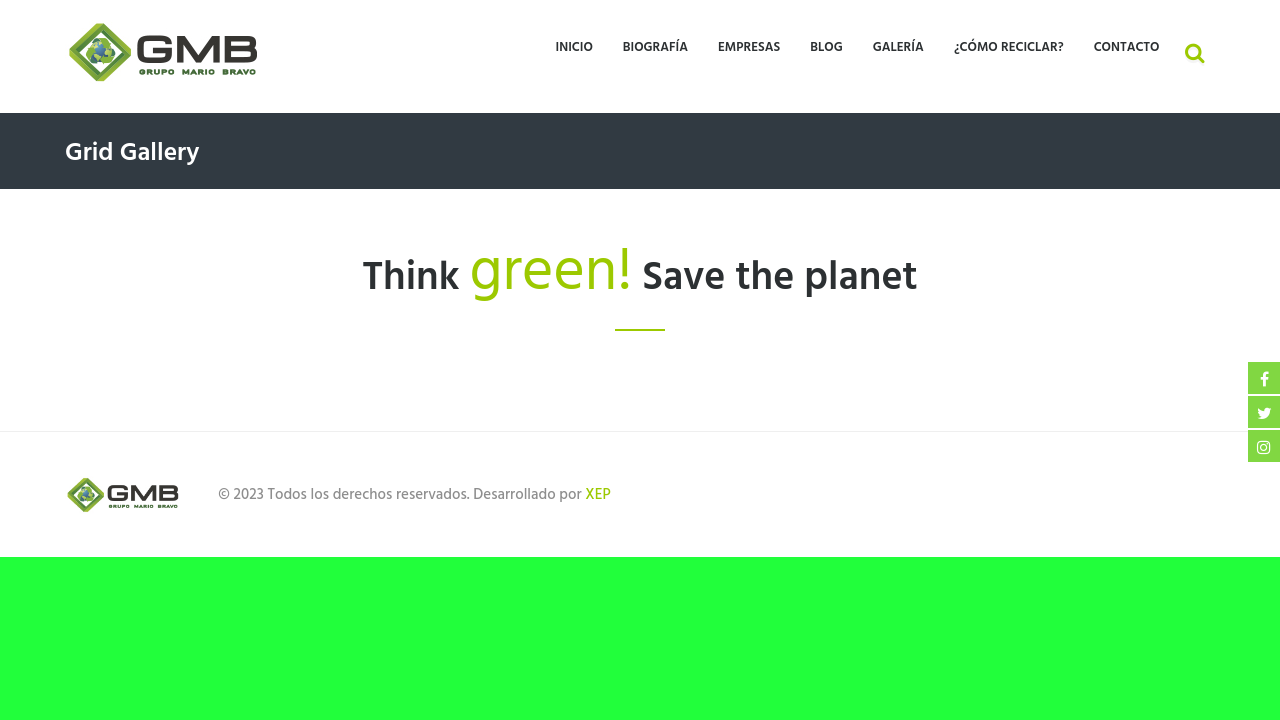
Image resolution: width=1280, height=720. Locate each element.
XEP (597, 495)
